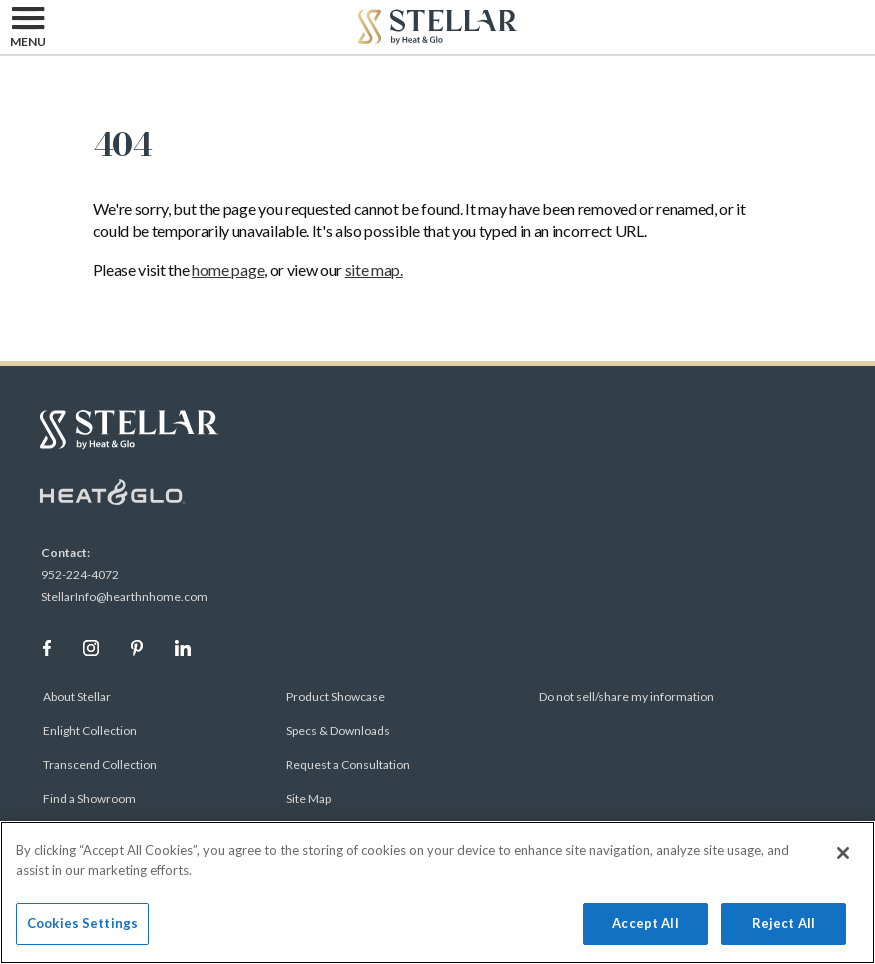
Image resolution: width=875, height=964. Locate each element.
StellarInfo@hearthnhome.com (124, 596)
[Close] (843, 853)
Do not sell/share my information (626, 696)
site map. (374, 269)
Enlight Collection (90, 730)
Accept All (645, 923)
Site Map (308, 798)
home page (228, 269)
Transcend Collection (100, 764)
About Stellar (77, 696)
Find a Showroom (89, 798)
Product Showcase (335, 696)
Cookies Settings (82, 923)
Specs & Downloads (338, 730)
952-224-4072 (80, 574)
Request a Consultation (348, 764)
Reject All (783, 923)
